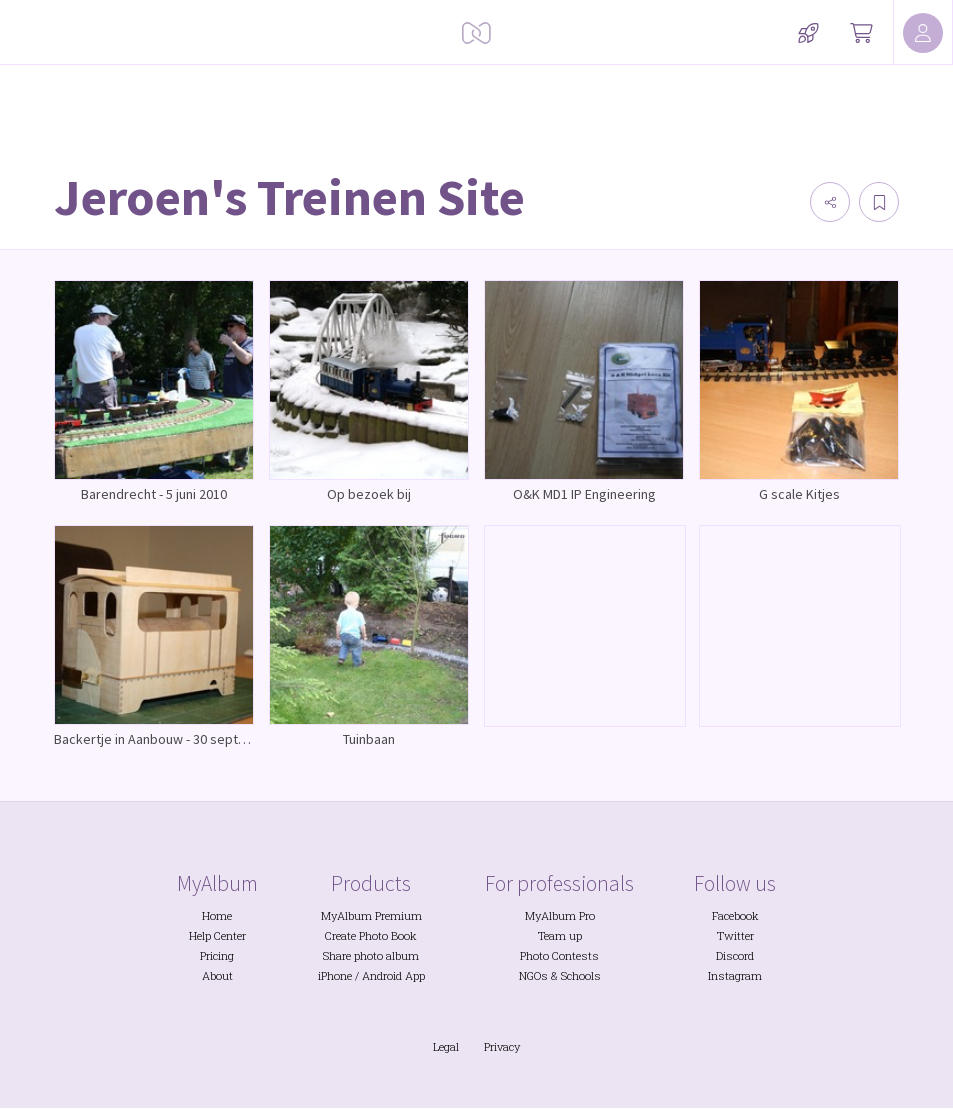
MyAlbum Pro (560, 915)
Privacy (502, 1046)
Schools (581, 975)
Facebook (735, 915)
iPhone (335, 975)
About (217, 975)
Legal (446, 1046)
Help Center (217, 935)
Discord (735, 955)
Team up (560, 935)
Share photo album (371, 955)
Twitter (735, 935)
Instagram (735, 975)
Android (382, 975)
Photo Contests (559, 955)
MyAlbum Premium (371, 915)
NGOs (533, 975)
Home (217, 915)
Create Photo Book (371, 935)
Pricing (217, 955)
